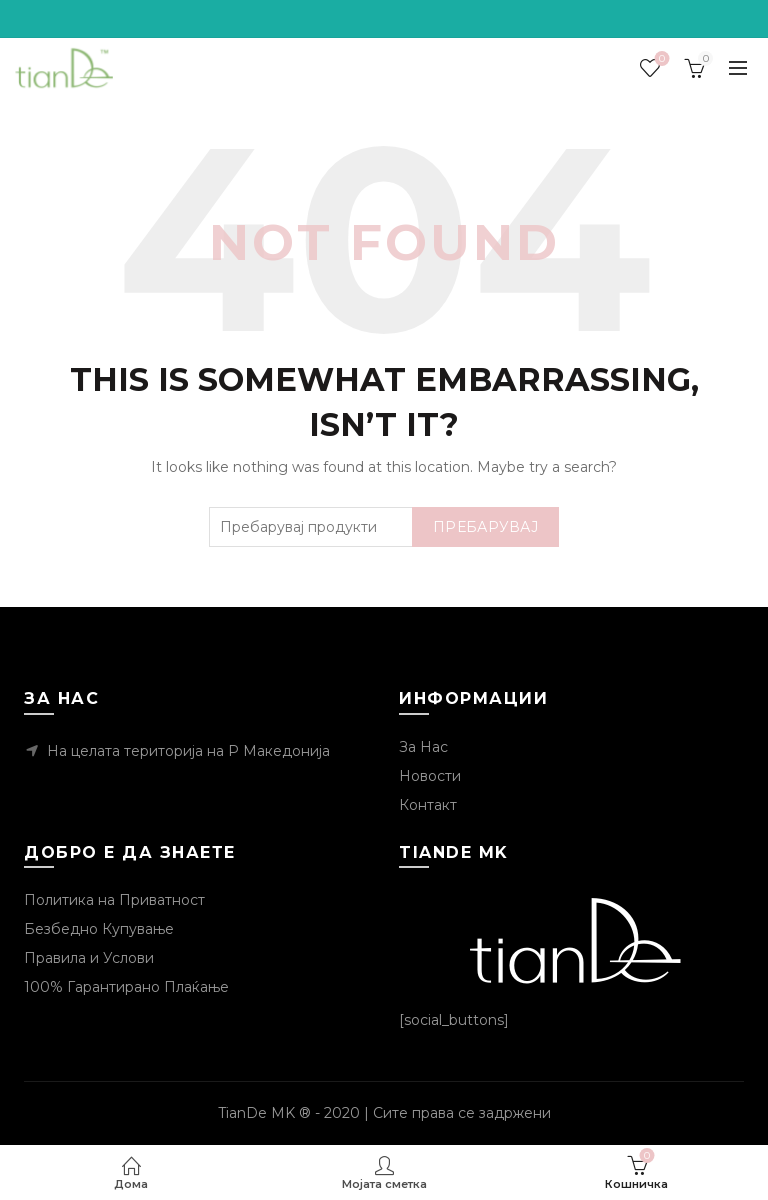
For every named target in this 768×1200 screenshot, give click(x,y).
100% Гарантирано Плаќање (126, 987)
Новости (430, 776)
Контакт (428, 805)
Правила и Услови (89, 958)
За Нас (423, 747)
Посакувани (660, 59)
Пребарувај (485, 527)
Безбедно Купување (99, 929)
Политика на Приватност (114, 900)
